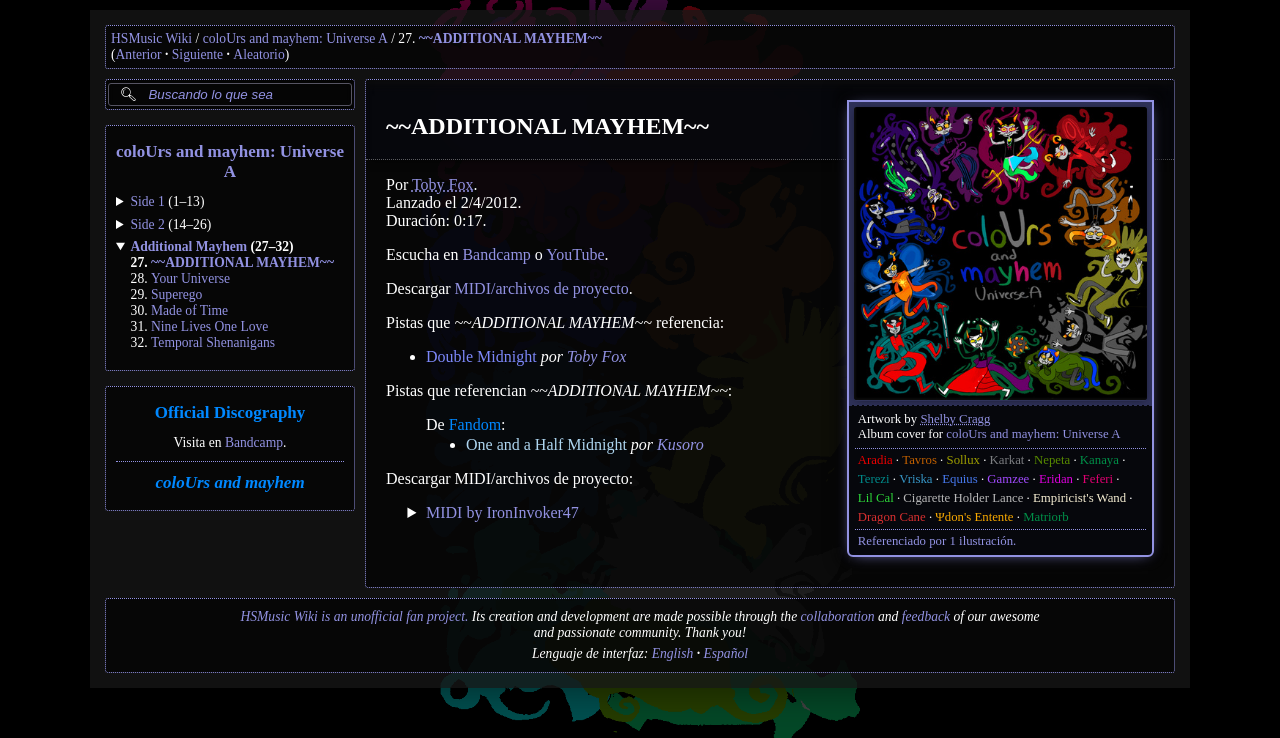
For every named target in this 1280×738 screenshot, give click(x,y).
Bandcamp (254, 442)
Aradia (875, 460)
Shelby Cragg (955, 419)
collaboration (838, 616)
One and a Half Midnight (546, 444)
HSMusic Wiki (151, 38)
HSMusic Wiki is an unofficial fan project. (354, 616)
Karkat (1007, 460)
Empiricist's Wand (1079, 498)
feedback (926, 616)
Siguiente (197, 54)
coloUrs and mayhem (229, 482)
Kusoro (680, 444)
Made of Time (189, 310)
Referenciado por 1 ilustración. (937, 541)
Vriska (915, 479)
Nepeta (1052, 460)
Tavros (919, 460)
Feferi (1098, 479)
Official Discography (230, 412)
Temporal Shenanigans (213, 342)
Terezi (874, 479)
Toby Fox (443, 184)
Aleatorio (258, 54)
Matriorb (1046, 517)
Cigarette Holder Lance (963, 498)
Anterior (139, 54)
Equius (960, 479)
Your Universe (190, 278)
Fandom (475, 424)
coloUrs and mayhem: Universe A (295, 38)
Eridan (1056, 479)
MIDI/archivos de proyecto (542, 288)
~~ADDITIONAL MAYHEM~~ (510, 38)
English (673, 653)
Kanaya (1099, 460)
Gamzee (1008, 479)
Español (725, 653)
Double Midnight (481, 356)
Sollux (963, 460)
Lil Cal (876, 498)
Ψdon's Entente (974, 517)
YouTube (575, 254)
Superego (176, 294)
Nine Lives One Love (209, 326)
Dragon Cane (892, 517)
